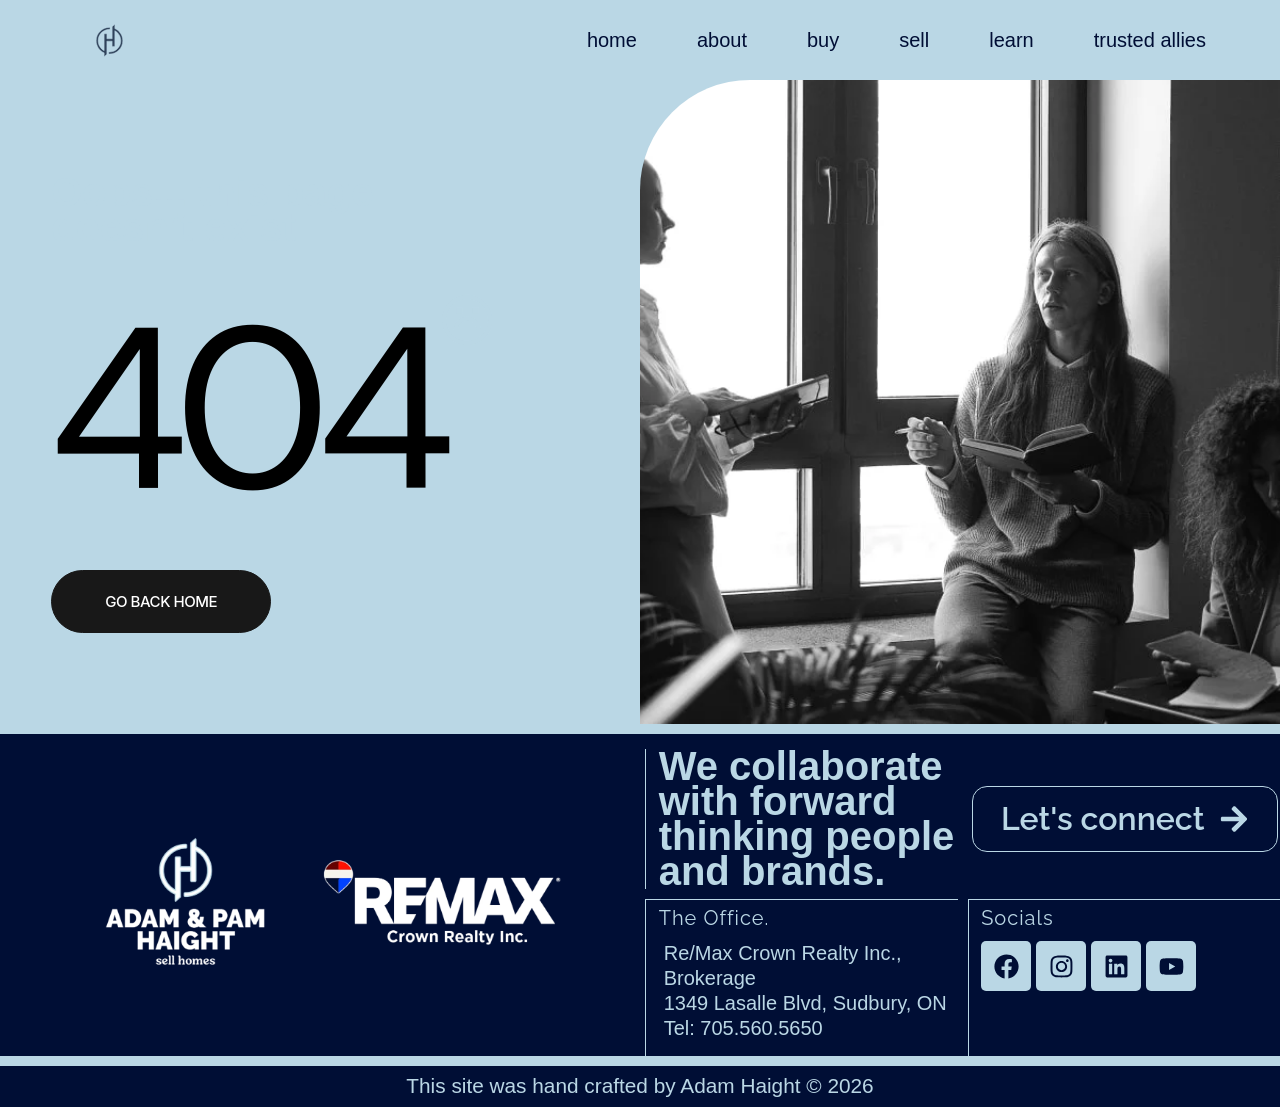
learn (1011, 40)
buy (823, 40)
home (612, 40)
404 (242, 408)
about (722, 40)
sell (914, 40)
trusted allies (1150, 40)
